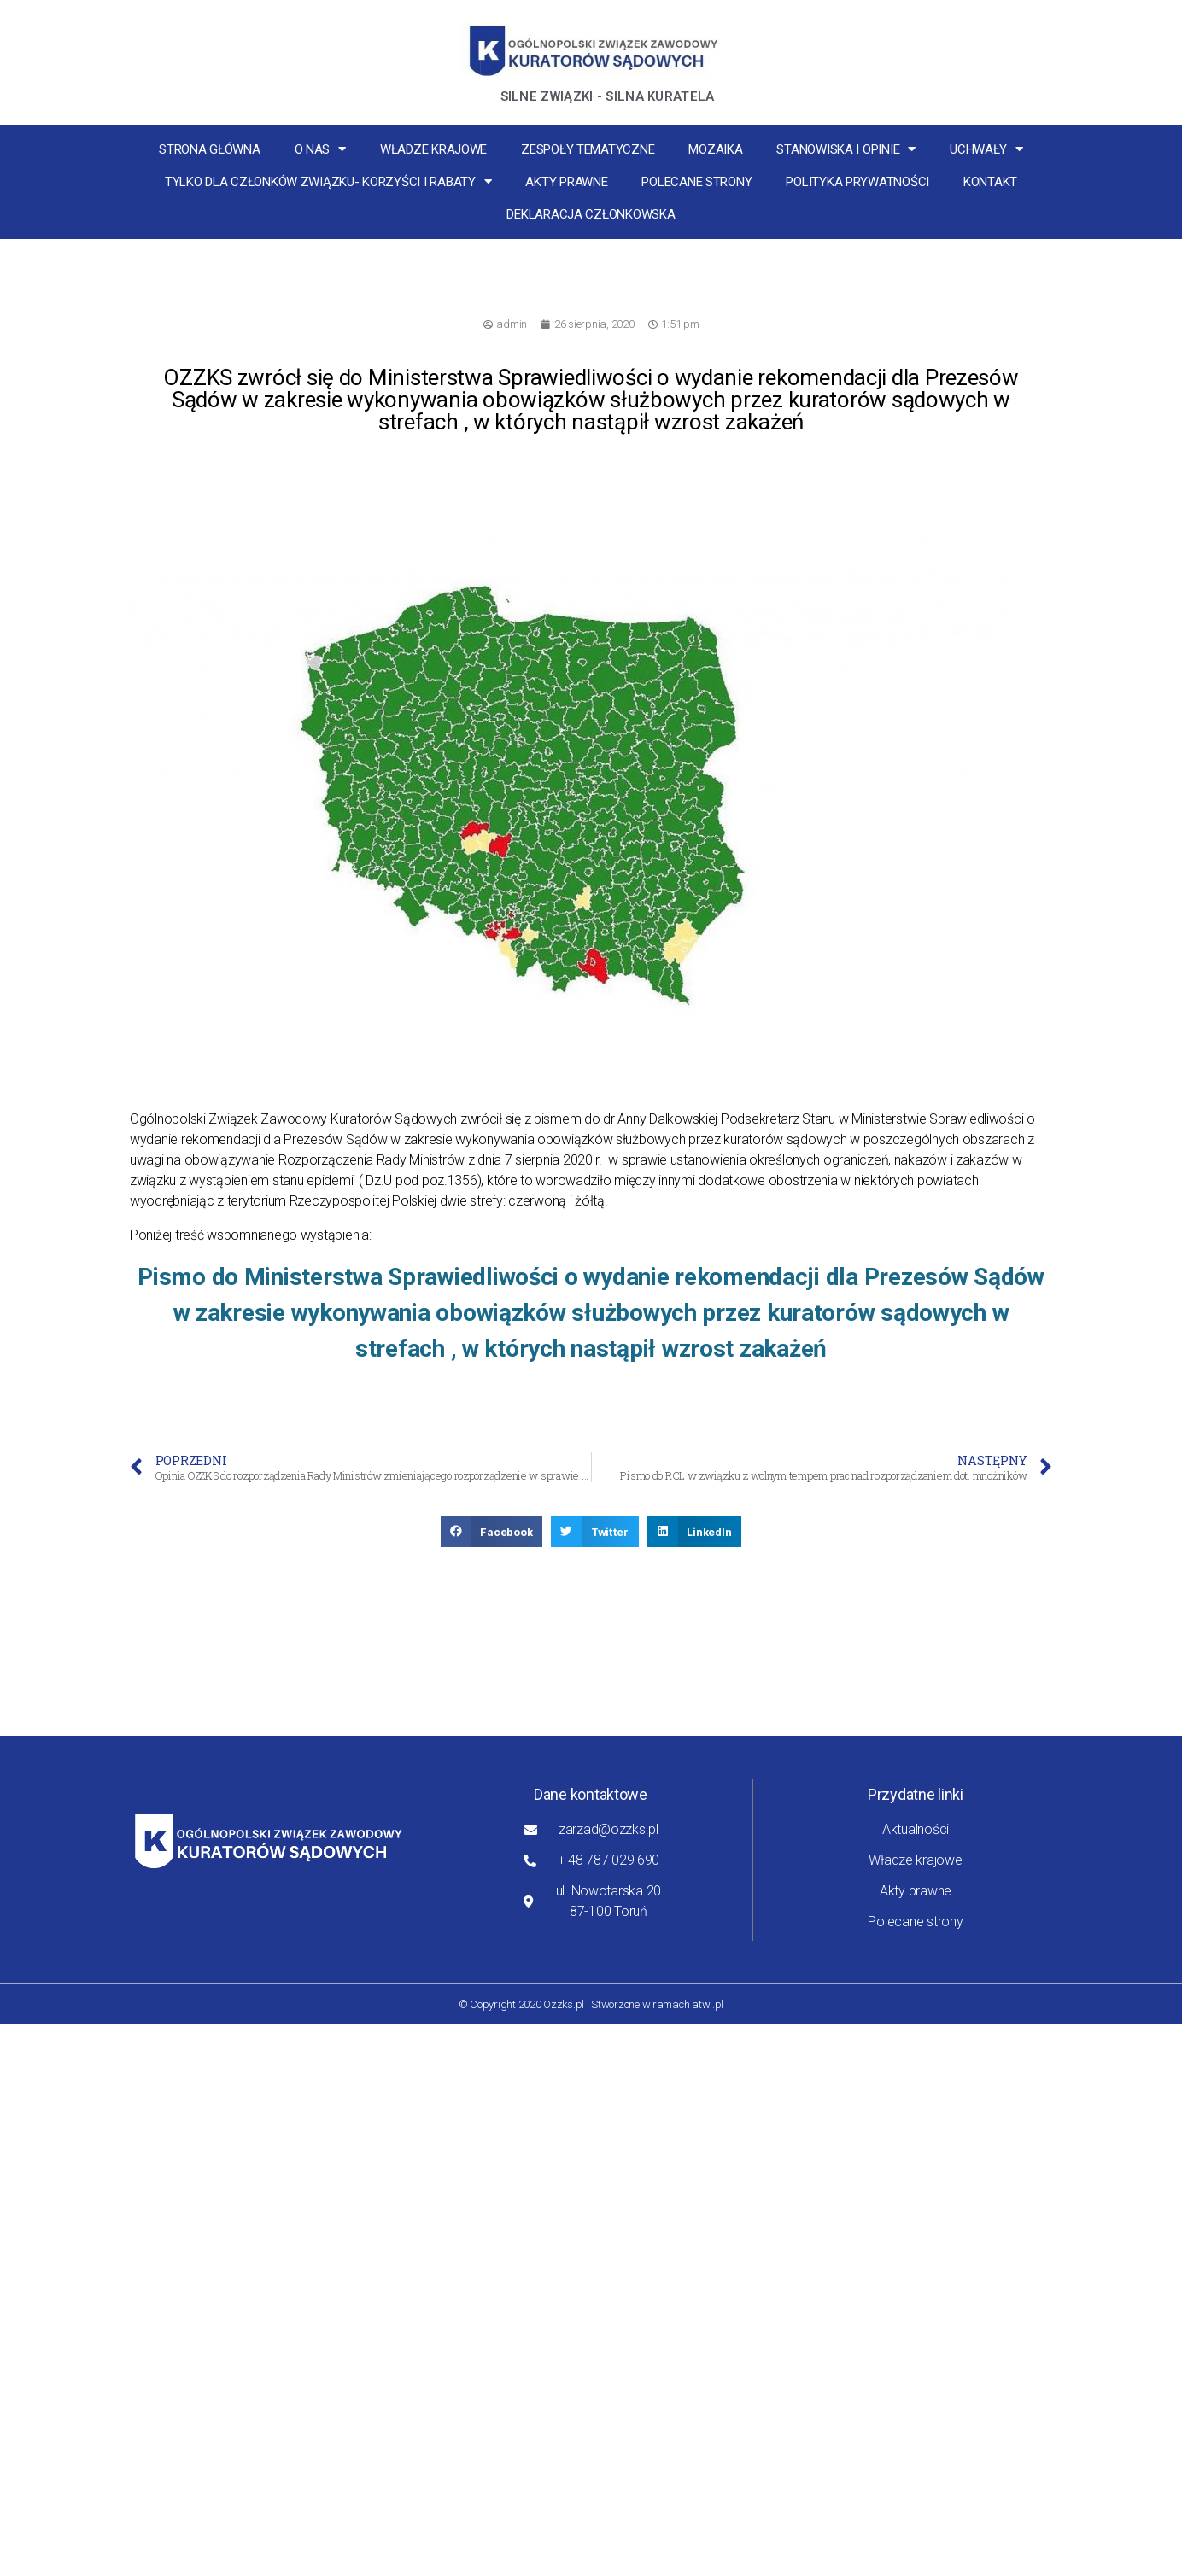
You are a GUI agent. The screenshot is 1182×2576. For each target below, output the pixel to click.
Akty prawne (566, 182)
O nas (320, 149)
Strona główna (209, 149)
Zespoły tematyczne (587, 149)
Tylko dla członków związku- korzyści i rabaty (328, 181)
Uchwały (986, 149)
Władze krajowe (433, 149)
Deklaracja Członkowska (590, 214)
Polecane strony (696, 182)
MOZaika (715, 149)
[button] (492, 1531)
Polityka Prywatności (857, 182)
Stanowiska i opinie (846, 149)
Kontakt (990, 182)
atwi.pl (707, 2004)
